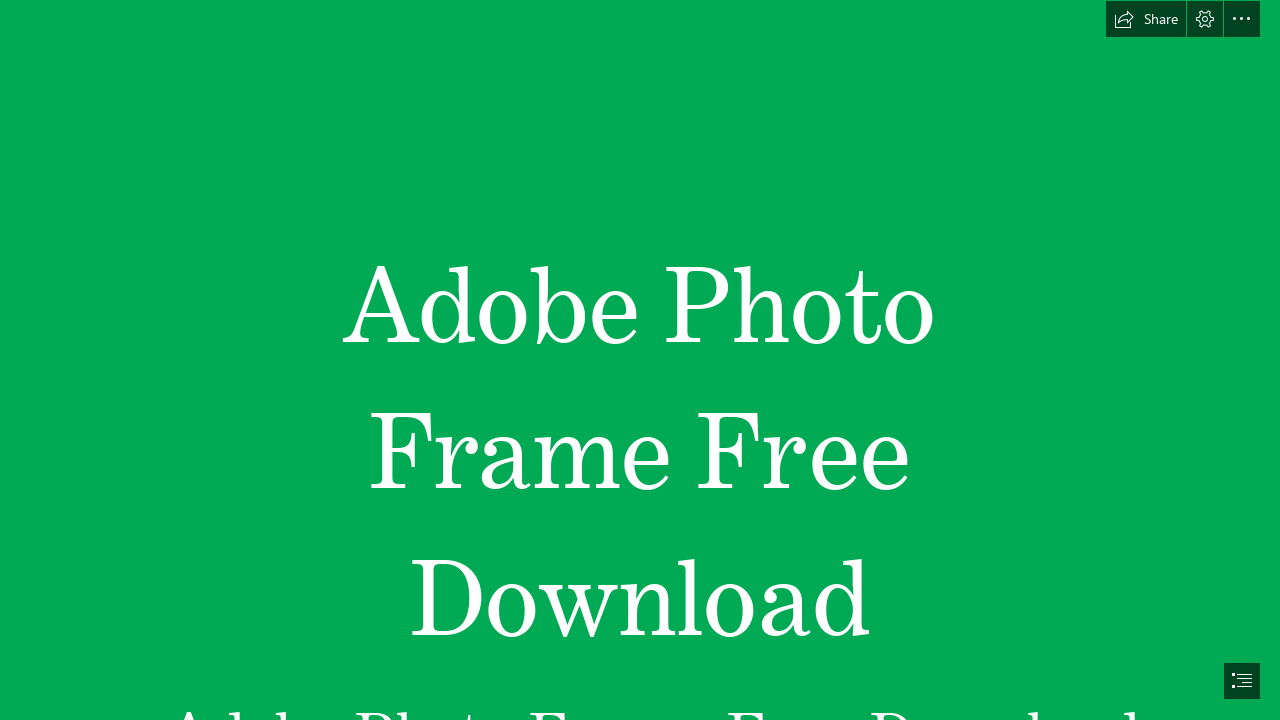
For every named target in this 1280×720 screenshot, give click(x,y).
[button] (1146, 19)
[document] (640, 360)
